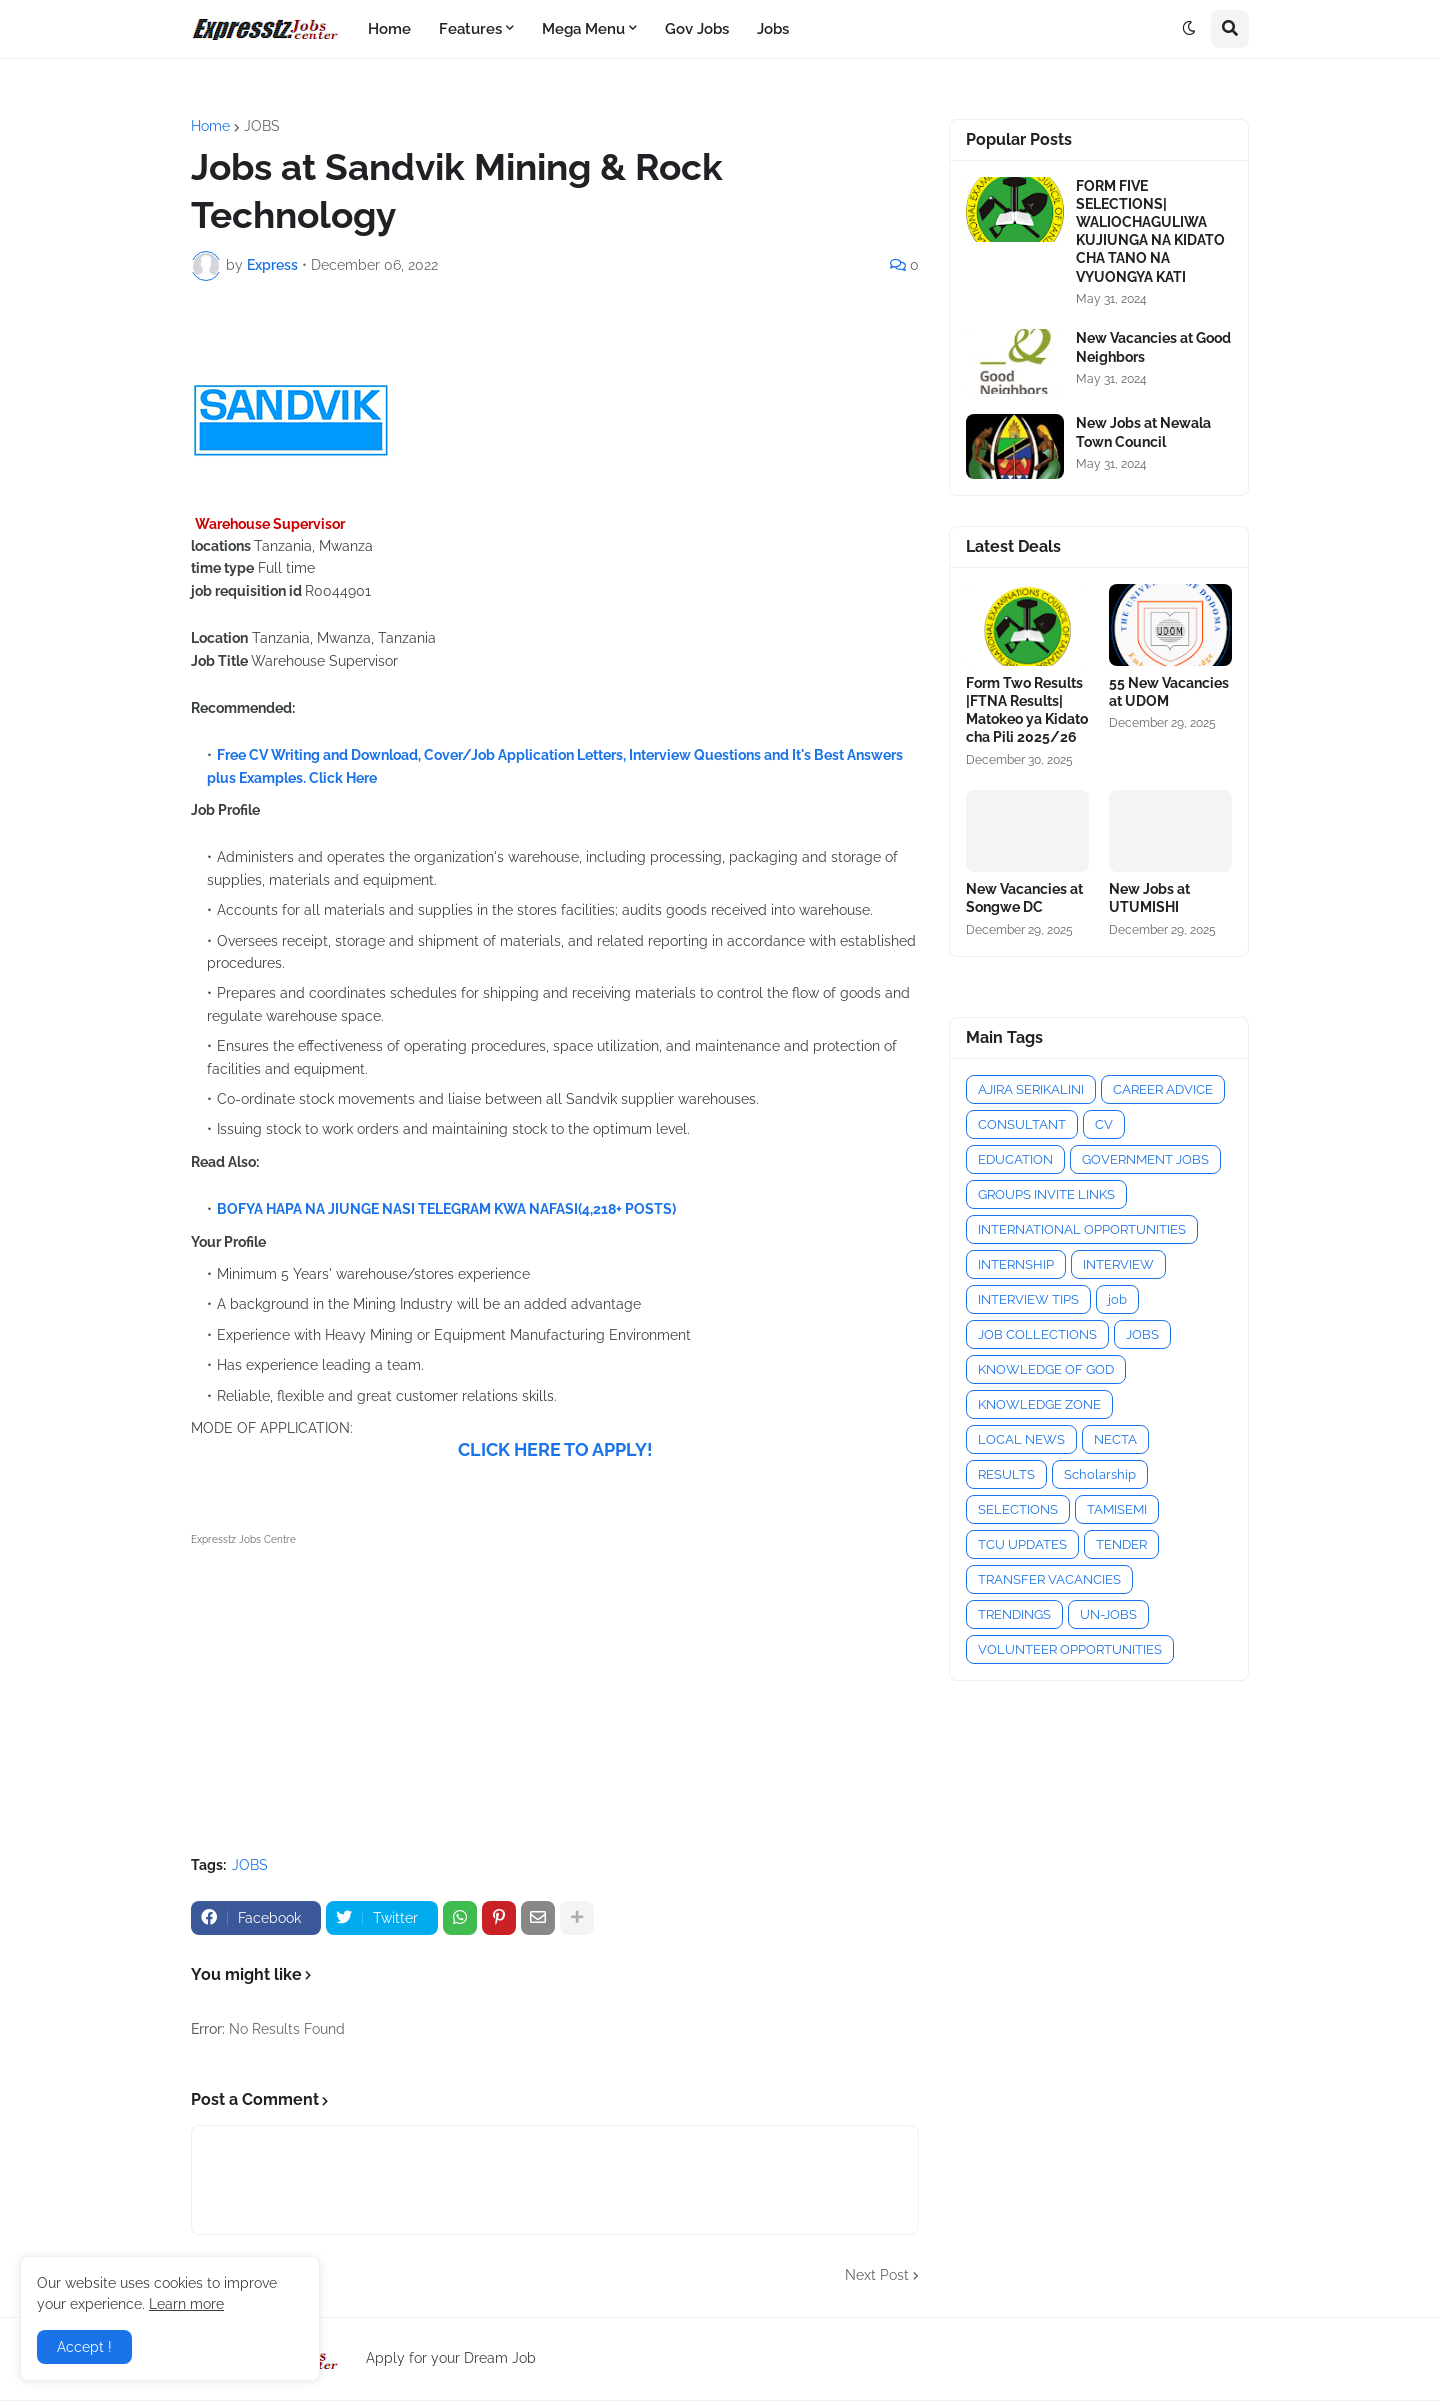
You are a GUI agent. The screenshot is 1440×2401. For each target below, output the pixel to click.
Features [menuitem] (470, 29)
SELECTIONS (1018, 1509)
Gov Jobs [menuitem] (697, 29)
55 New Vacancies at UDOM (1169, 692)
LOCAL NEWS (1021, 1439)
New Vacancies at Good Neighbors (1153, 347)
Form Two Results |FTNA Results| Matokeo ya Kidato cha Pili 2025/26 (1027, 710)
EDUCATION (1015, 1159)
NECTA (1115, 1439)
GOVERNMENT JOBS (1145, 1159)
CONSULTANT (1022, 1124)
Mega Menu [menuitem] (583, 29)
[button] (1189, 29)
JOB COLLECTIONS (1037, 1334)
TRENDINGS (1014, 1614)
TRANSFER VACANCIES (1049, 1579)
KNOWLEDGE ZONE (1039, 1404)
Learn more (186, 2304)
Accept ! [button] (84, 2347)
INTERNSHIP (1016, 1264)
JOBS (262, 126)
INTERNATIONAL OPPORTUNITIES (1082, 1229)
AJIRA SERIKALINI (1031, 1089)
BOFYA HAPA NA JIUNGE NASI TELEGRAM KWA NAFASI (397, 1209)
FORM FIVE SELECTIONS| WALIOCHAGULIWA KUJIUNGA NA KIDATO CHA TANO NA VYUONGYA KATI (1150, 231)
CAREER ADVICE (1163, 1089)
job (1117, 1299)
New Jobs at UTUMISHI (1149, 898)
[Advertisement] (555, 1691)
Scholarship (1100, 1474)
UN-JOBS (1108, 1614)
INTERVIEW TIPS (1028, 1299)
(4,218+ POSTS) (627, 1209)
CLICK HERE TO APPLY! (555, 1449)
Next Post (877, 2275)
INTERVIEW (1118, 1264)
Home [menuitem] (389, 29)
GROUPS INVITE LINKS (1046, 1194)
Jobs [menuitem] (773, 29)
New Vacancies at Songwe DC (1024, 898)
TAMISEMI (1117, 1509)
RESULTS (1006, 1474)
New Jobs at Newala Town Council (1143, 432)
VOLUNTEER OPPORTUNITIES (1070, 1649)
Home (210, 126)
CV (1104, 1124)
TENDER (1121, 1544)
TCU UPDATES (1022, 1544)
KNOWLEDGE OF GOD (1046, 1369)
